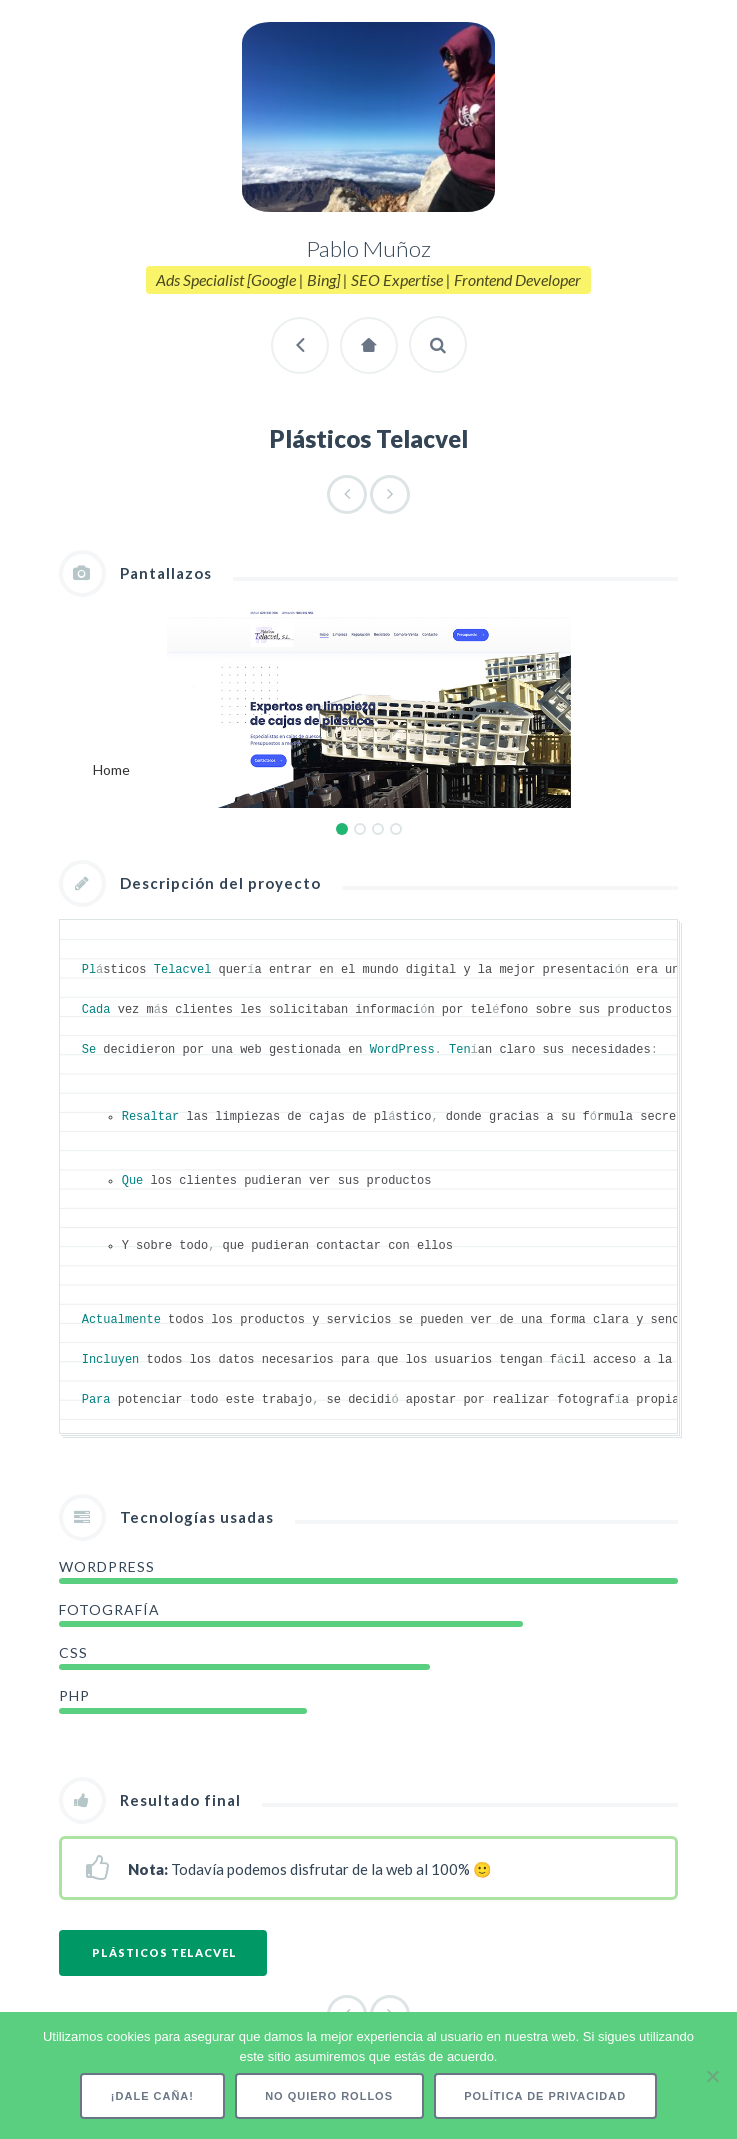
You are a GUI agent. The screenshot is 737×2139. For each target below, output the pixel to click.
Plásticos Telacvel (164, 1954)
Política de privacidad (545, 2096)
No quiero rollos (329, 2096)
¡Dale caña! (152, 2096)
